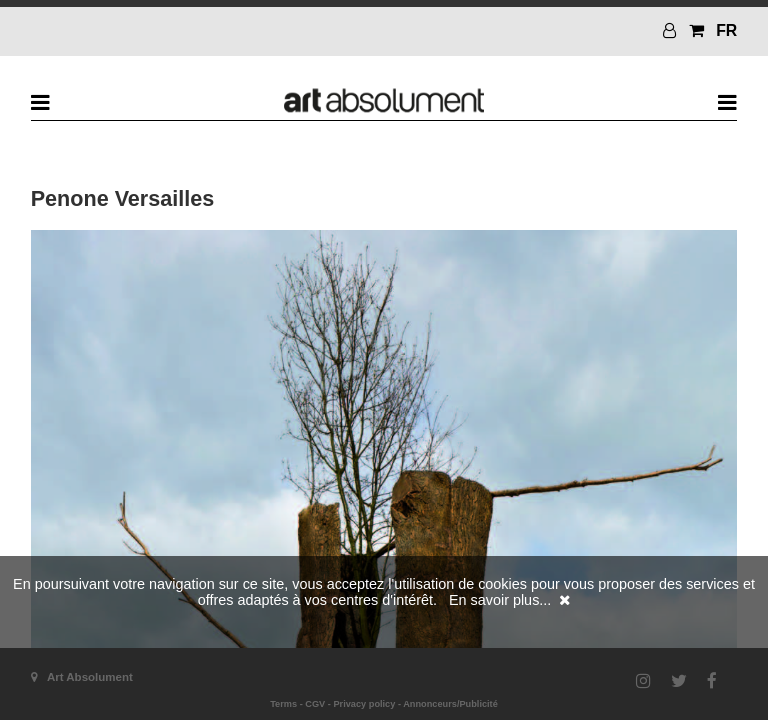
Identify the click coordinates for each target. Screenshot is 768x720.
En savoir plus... (500, 600)
